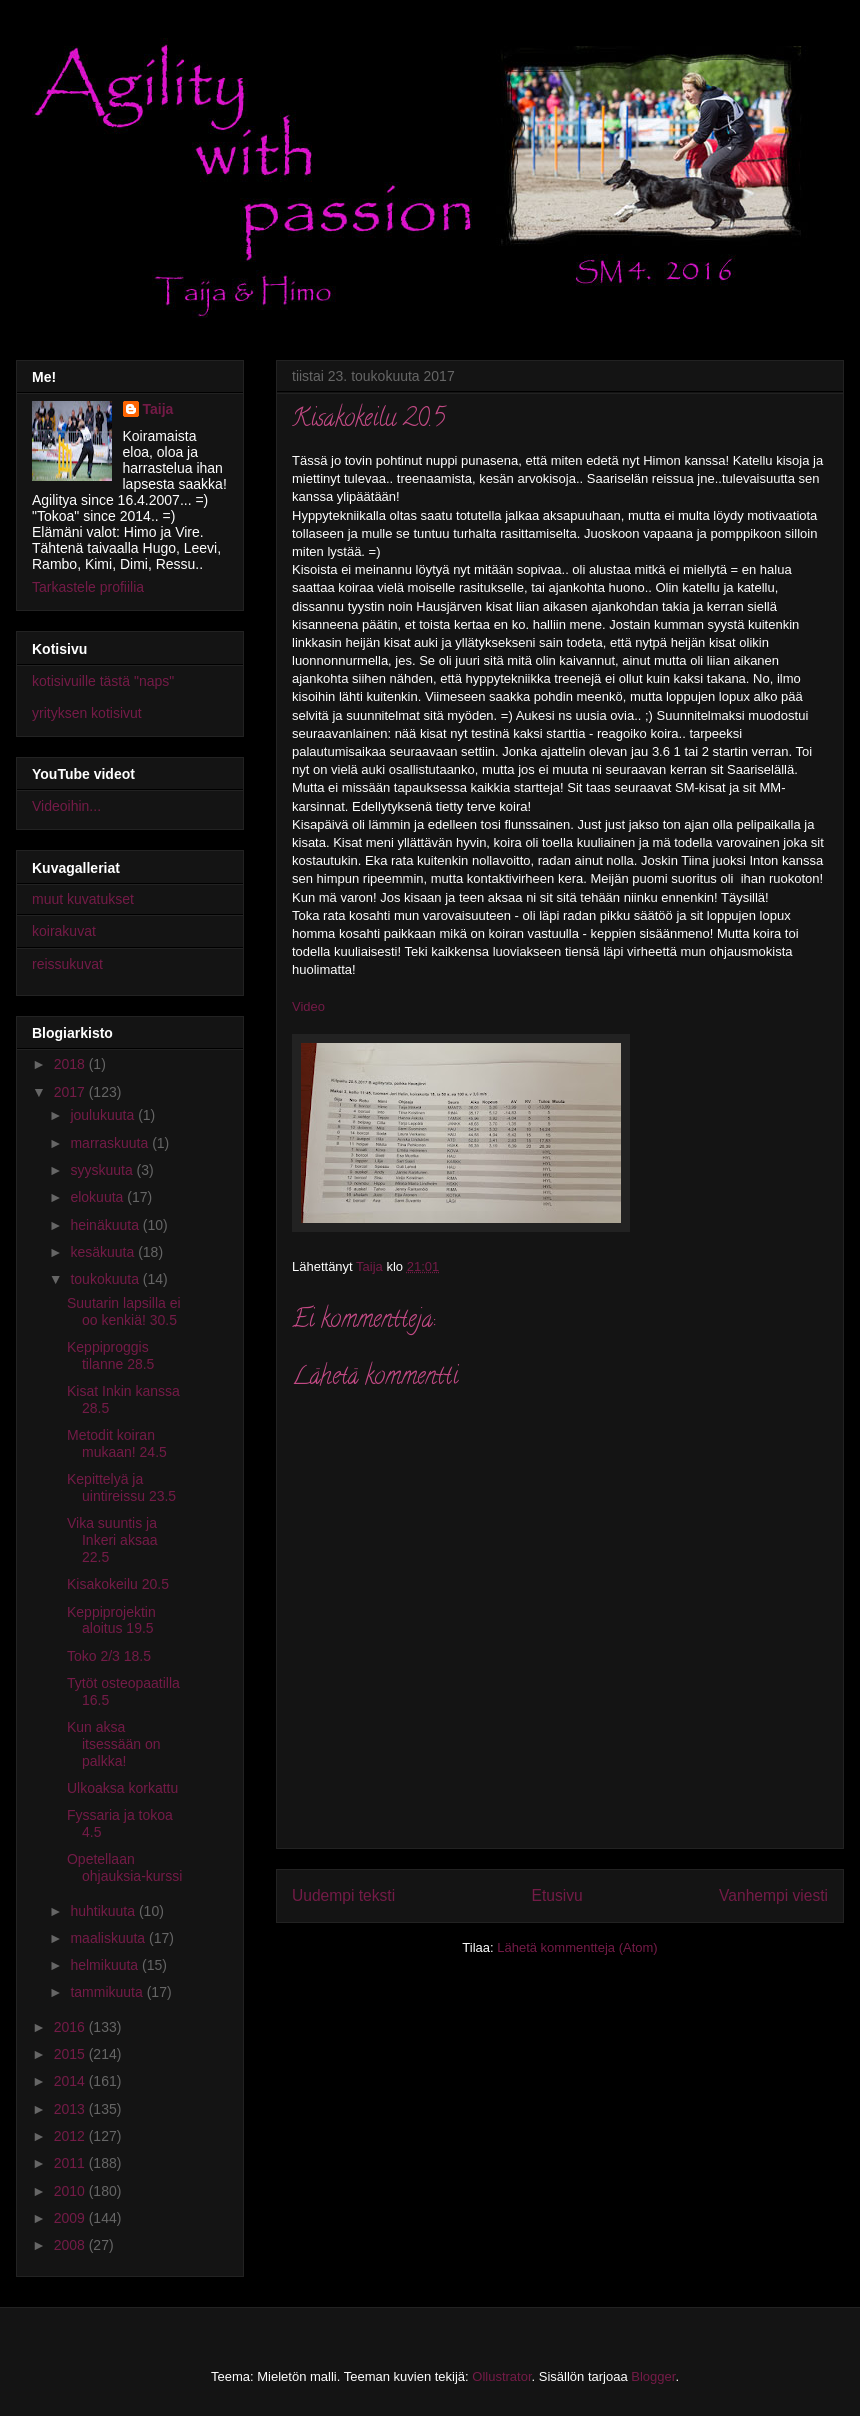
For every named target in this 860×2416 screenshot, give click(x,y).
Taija (158, 409)
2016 (71, 2027)
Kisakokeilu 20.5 (118, 1584)
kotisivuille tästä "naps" (103, 681)
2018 (71, 1064)
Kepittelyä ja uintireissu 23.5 (121, 1487)
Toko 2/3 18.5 (109, 1656)
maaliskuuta (109, 1938)
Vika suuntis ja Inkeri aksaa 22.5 (112, 1540)
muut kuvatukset (83, 899)
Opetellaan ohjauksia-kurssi (124, 1867)
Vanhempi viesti (773, 1895)
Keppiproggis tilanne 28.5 (110, 1355)
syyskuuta (103, 1170)
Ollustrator (501, 2376)
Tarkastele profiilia (88, 587)
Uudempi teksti (343, 1895)
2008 (71, 2245)
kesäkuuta (104, 1252)
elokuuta (98, 1197)
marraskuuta (111, 1143)
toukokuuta (106, 1279)
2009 (71, 2218)
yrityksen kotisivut (87, 713)
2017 (71, 1092)
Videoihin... (66, 806)
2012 (71, 2136)
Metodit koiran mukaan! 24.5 (117, 1443)
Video (308, 1006)
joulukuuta (104, 1115)
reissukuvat (67, 964)
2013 (71, 2109)
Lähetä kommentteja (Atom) (577, 1947)
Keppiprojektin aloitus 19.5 (111, 1620)
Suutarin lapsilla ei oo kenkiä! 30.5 (124, 1311)
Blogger (653, 2376)
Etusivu (557, 1895)
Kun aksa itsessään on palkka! (114, 1744)
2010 (71, 2191)
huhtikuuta (104, 1911)
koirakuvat (64, 931)
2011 (71, 2163)
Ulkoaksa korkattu (122, 1788)
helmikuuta (106, 1965)
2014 (71, 2081)
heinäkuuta (106, 1225)
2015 (71, 2054)
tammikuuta (108, 1992)
